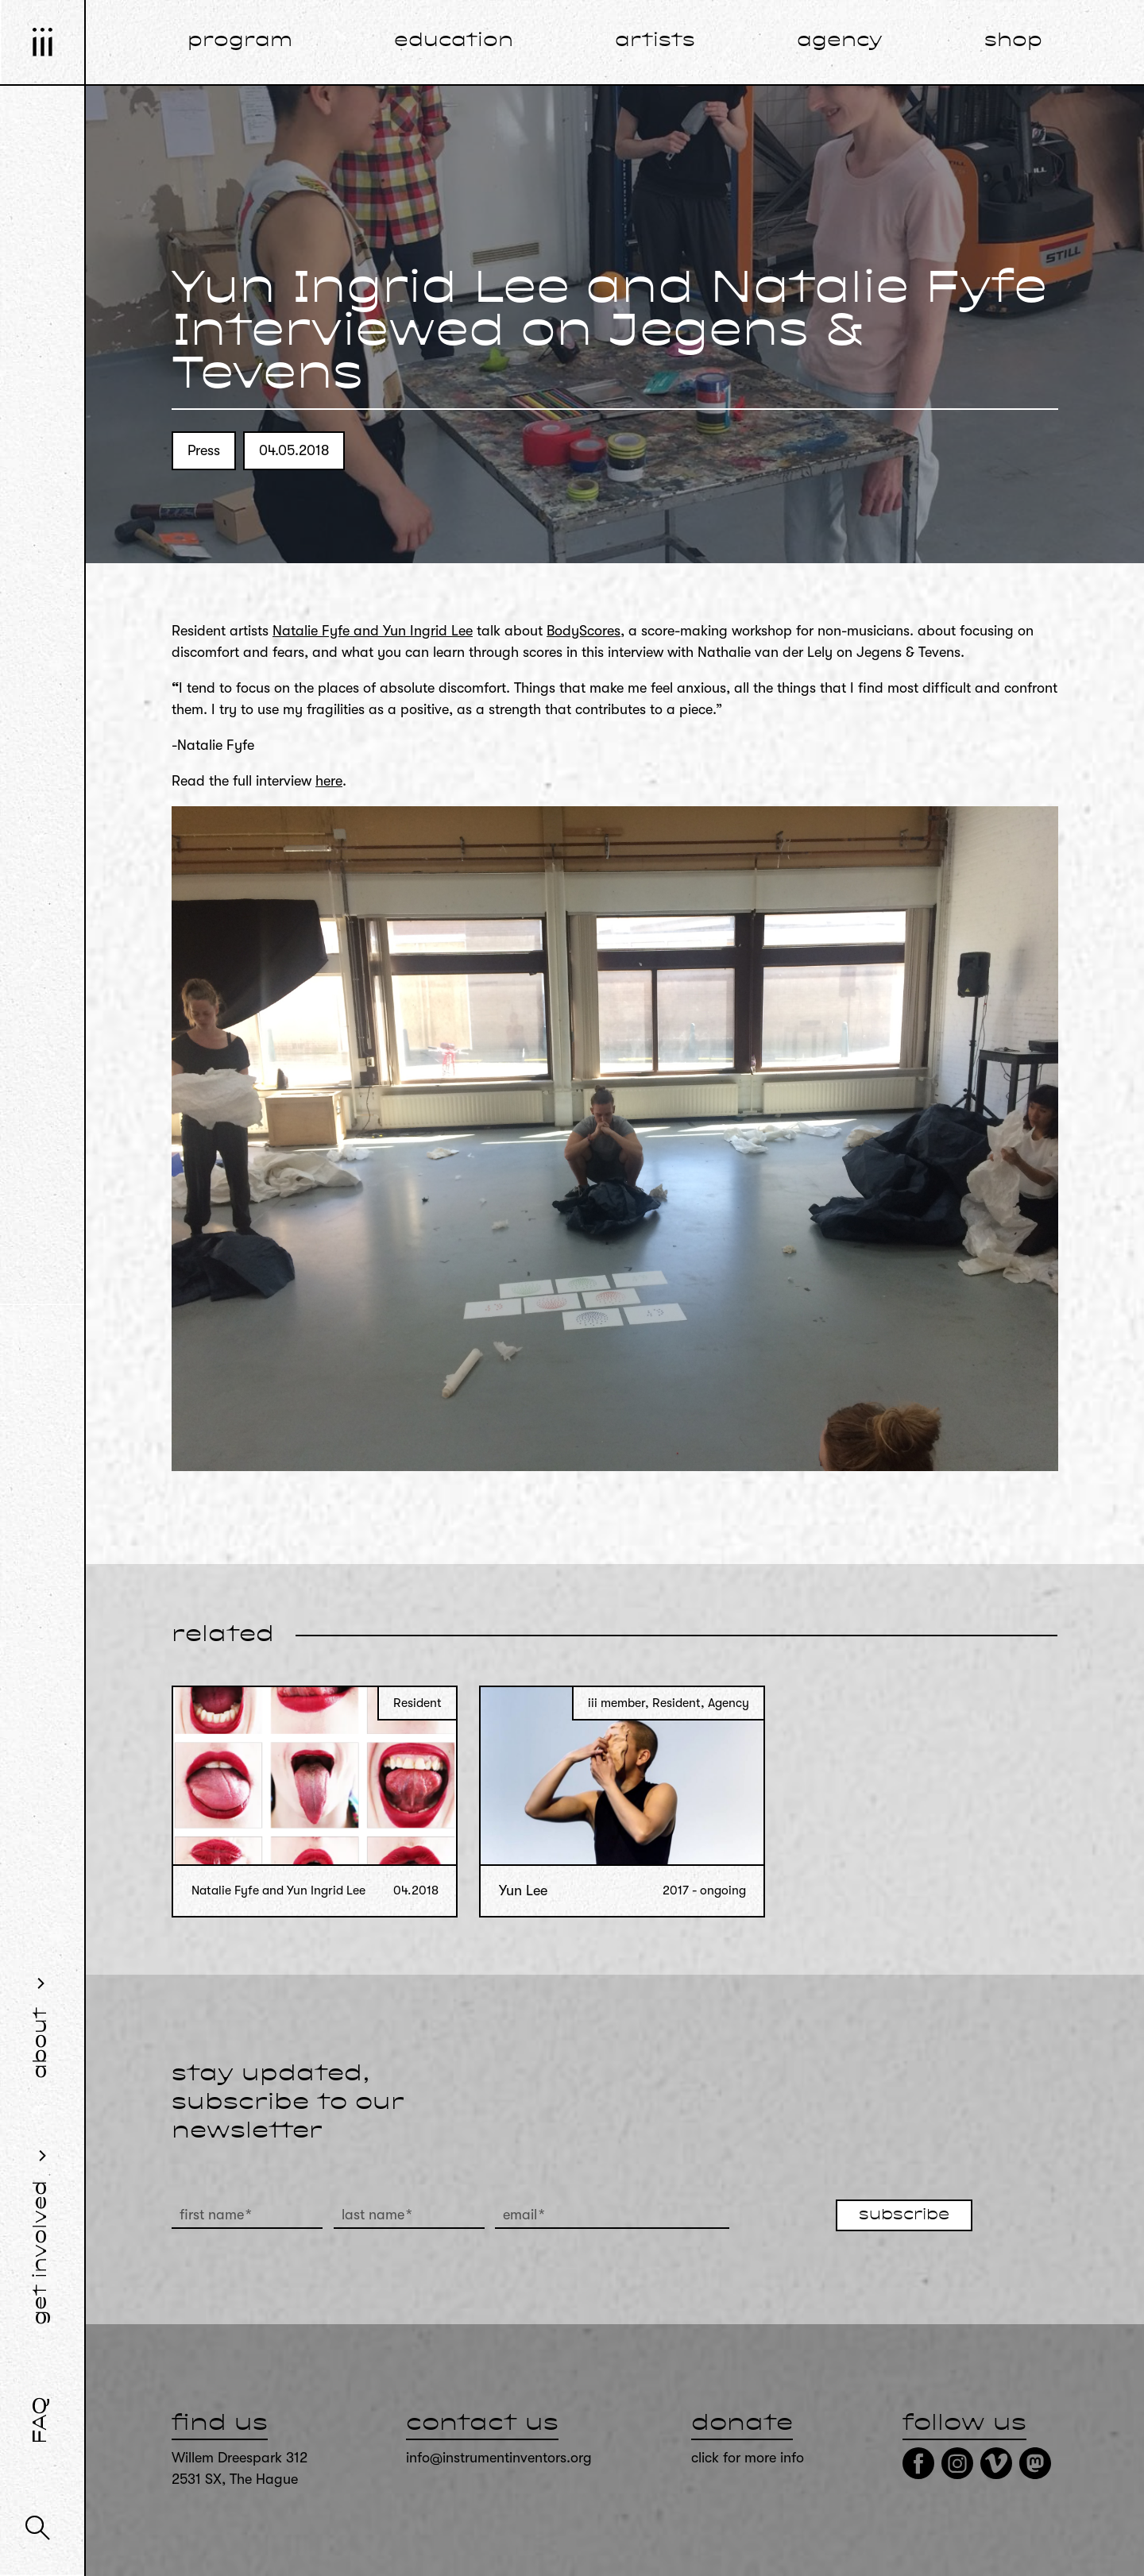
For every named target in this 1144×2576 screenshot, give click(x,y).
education (453, 41)
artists (655, 41)
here (328, 781)
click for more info (747, 2458)
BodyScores (583, 631)
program (239, 41)
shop (1013, 41)
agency (840, 41)
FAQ (41, 2420)
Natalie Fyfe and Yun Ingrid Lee (372, 631)
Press (203, 450)
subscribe (904, 2215)
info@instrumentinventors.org (499, 2458)
